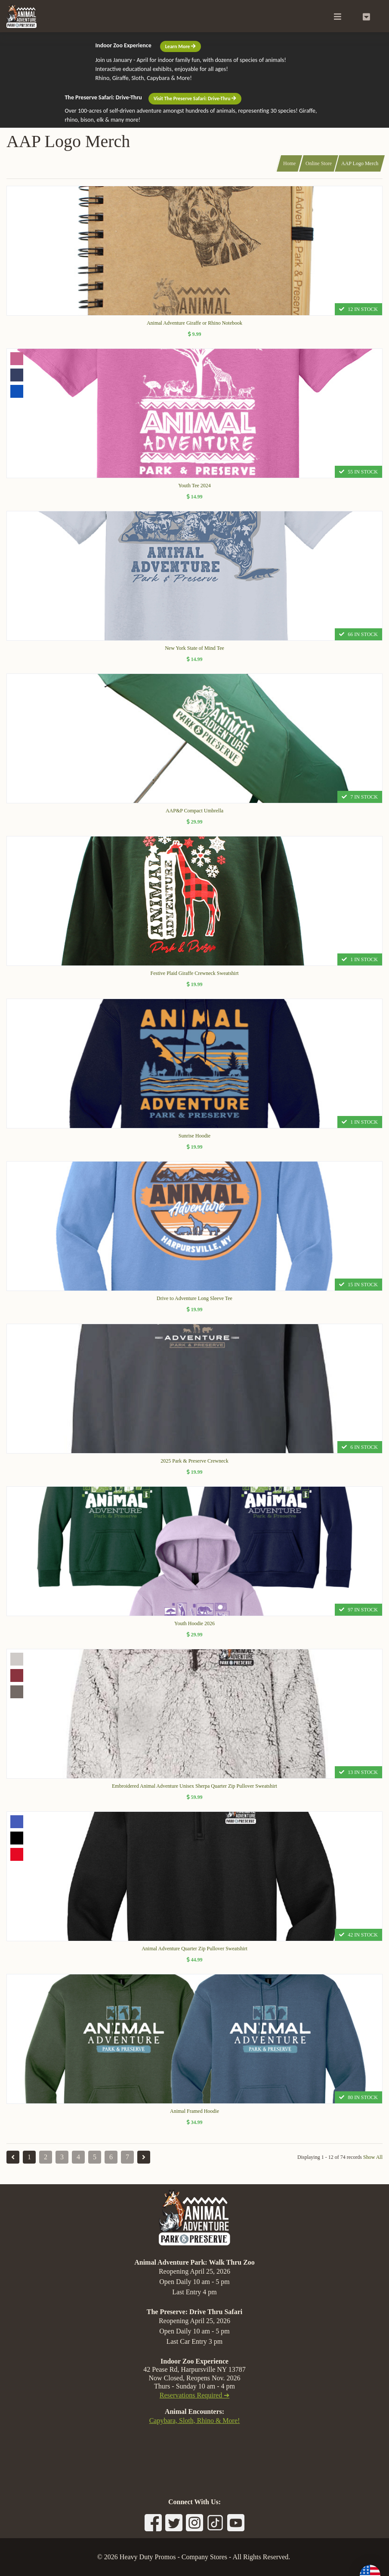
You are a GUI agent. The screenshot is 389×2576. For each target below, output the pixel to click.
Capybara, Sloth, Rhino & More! (194, 2420)
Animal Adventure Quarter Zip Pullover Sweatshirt (194, 1949)
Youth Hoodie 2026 (194, 1623)
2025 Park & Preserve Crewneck (194, 1461)
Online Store (319, 163)
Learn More (180, 46)
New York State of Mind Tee (194, 648)
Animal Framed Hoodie (194, 2111)
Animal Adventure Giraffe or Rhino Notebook (194, 323)
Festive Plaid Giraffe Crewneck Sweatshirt (194, 973)
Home (289, 163)
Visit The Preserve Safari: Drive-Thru (195, 98)
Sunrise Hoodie (194, 1136)
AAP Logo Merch (359, 163)
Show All (373, 2157)
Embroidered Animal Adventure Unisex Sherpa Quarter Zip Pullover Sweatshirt (194, 1786)
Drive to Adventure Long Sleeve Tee (194, 1298)
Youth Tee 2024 (194, 486)
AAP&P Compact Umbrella (194, 811)
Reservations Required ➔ (194, 2395)
